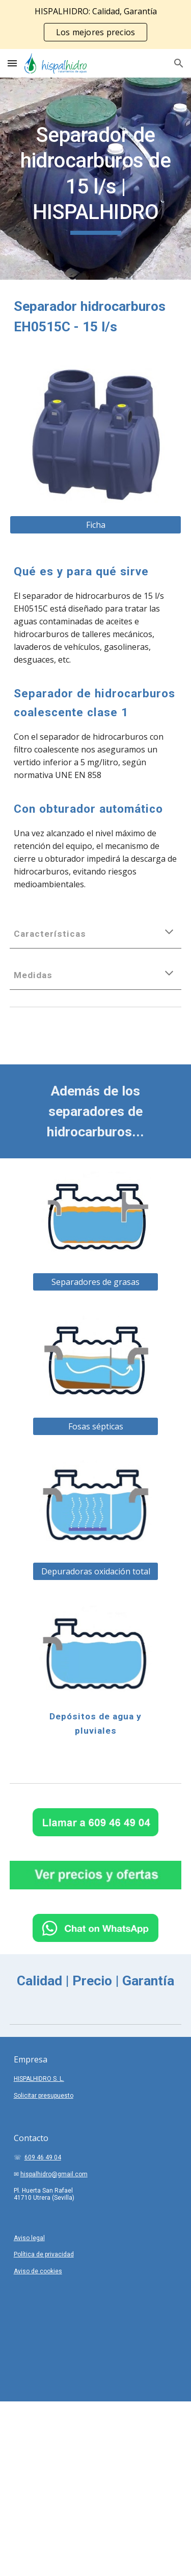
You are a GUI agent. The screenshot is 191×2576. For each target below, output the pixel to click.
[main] (96, 178)
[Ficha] (95, 525)
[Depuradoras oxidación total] (95, 1571)
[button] (12, 63)
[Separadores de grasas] (95, 1282)
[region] (95, 24)
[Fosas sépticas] (95, 1426)
